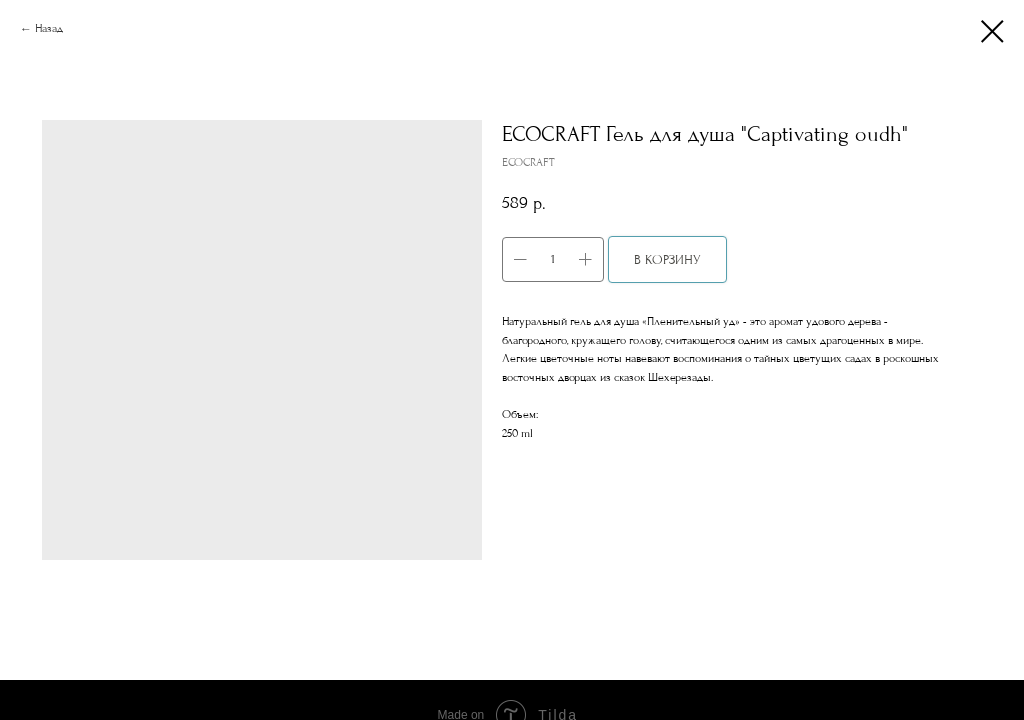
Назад (49, 28)
